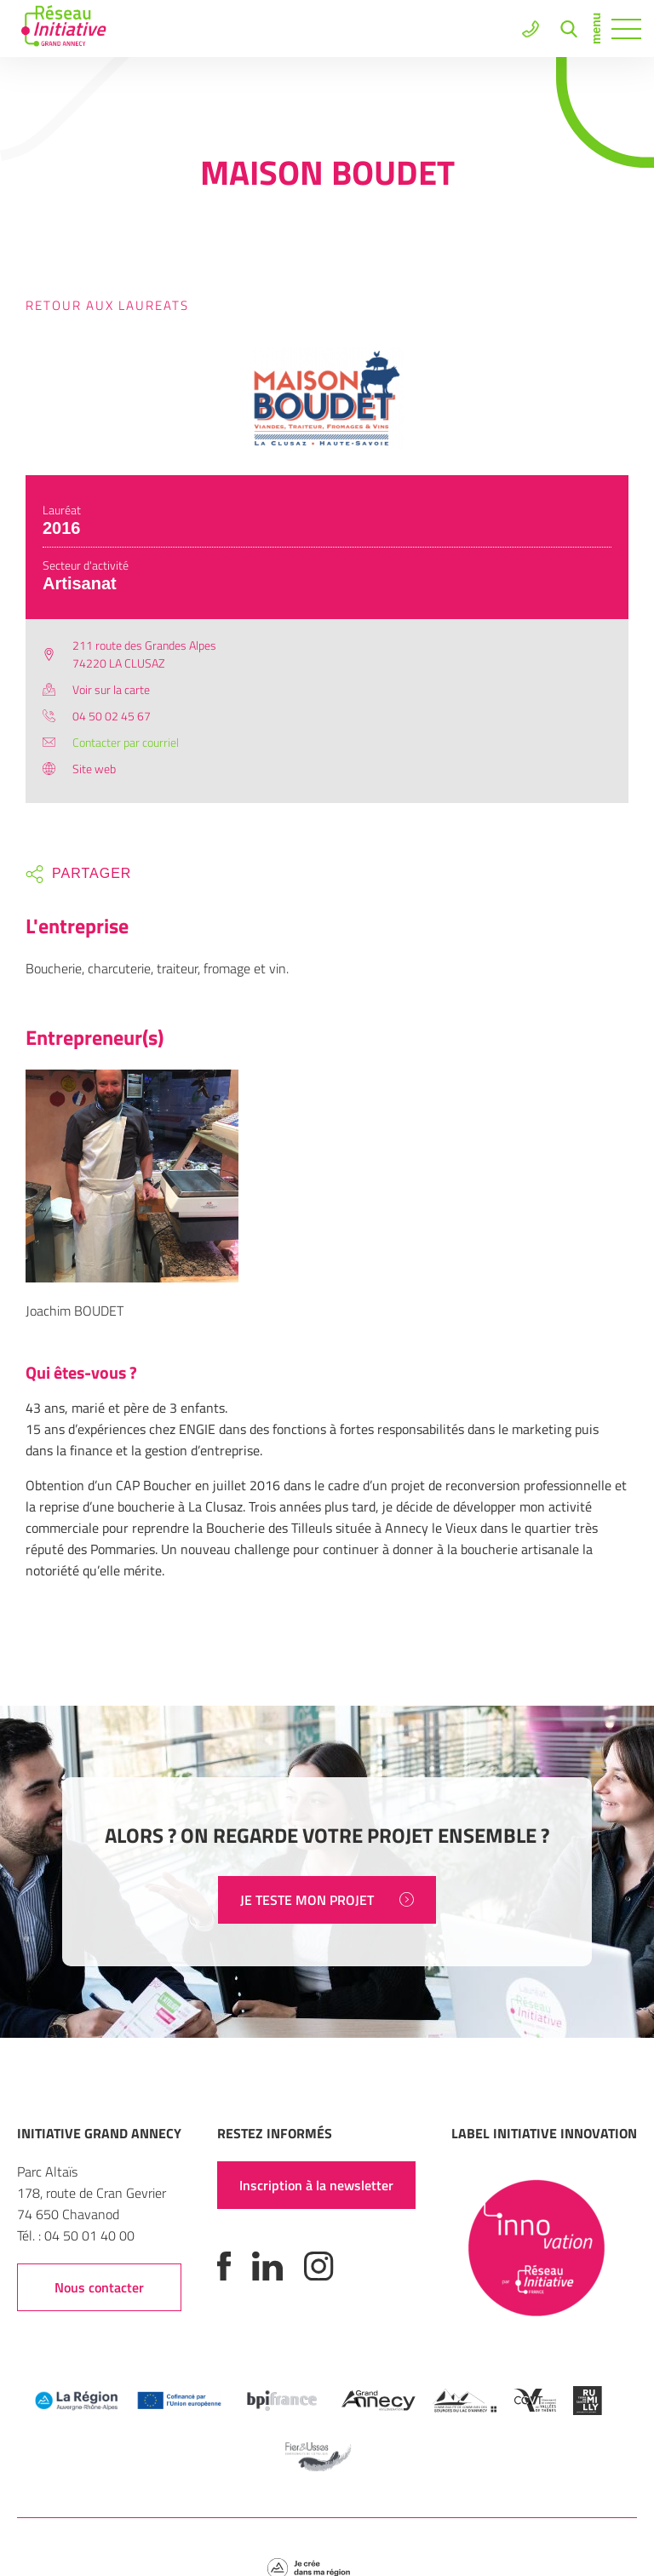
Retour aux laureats (107, 305)
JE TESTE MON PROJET (327, 1900)
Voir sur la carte (111, 689)
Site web (94, 768)
